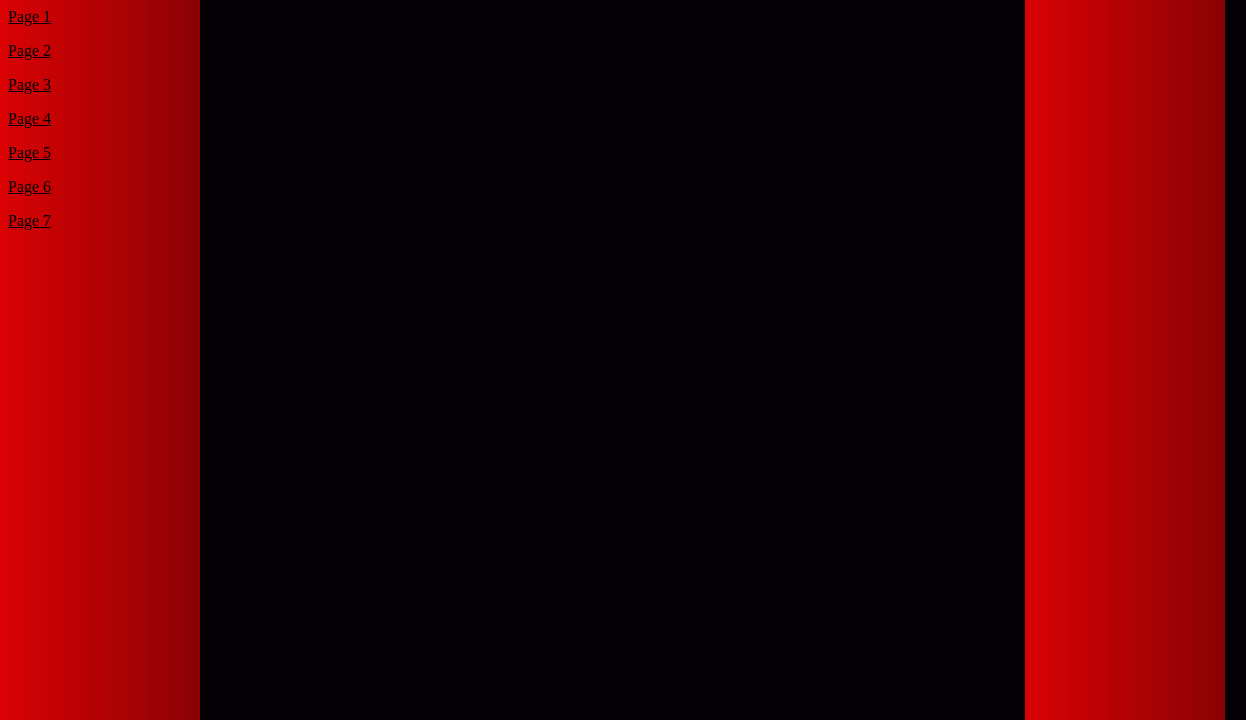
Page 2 (29, 50)
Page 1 (29, 16)
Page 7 (29, 220)
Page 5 (29, 152)
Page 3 (29, 84)
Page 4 (29, 118)
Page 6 (29, 186)
